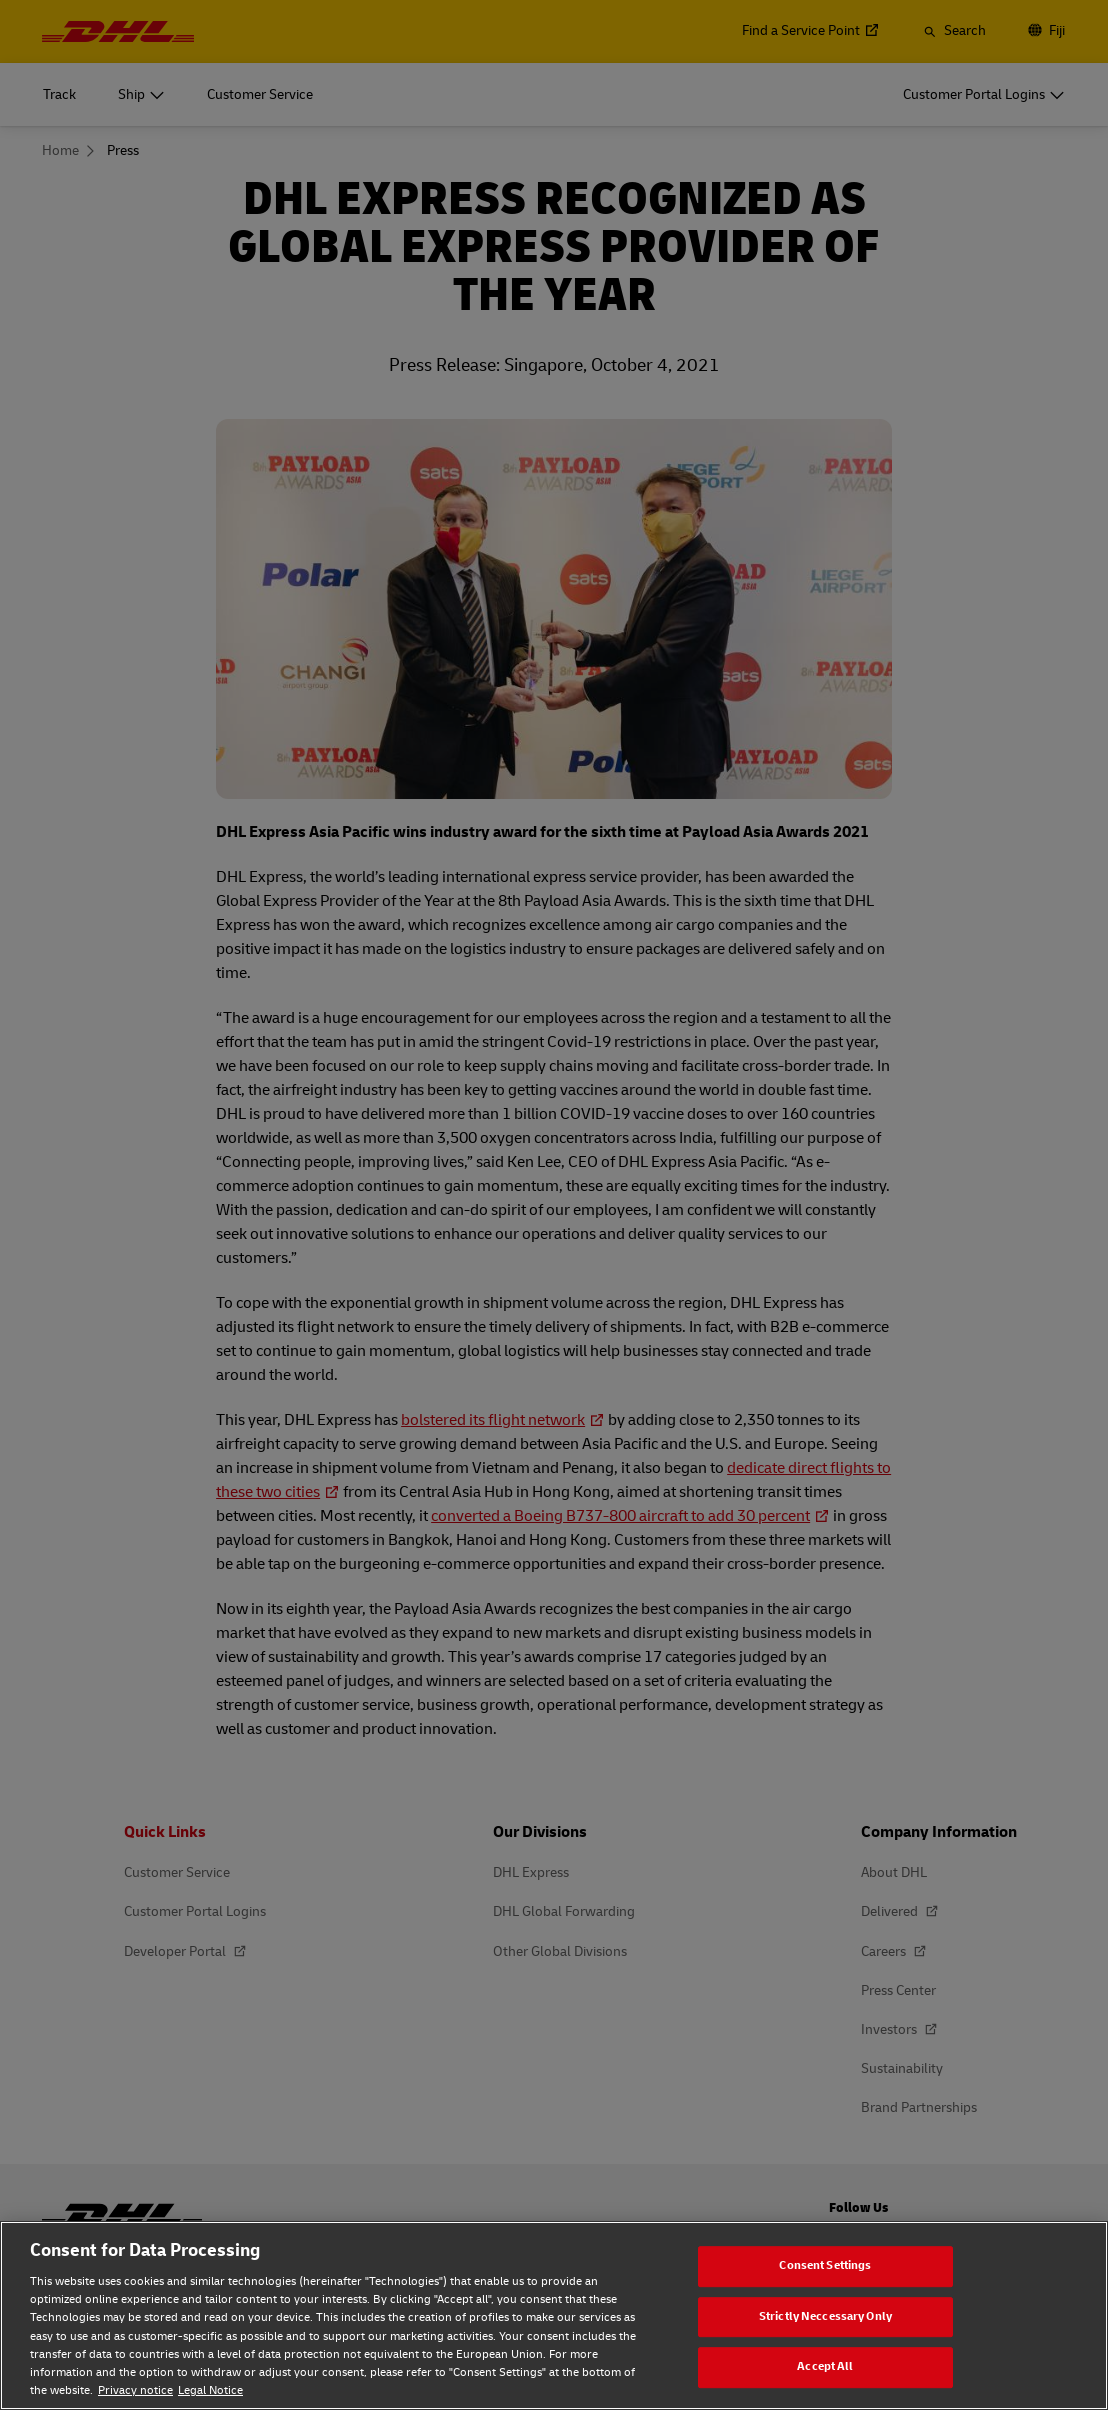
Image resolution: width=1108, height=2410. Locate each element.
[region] (554, 2315)
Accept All (825, 2366)
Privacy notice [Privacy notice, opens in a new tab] (135, 2390)
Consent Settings (825, 2265)
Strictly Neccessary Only (825, 2316)
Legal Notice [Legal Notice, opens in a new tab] (210, 2390)
